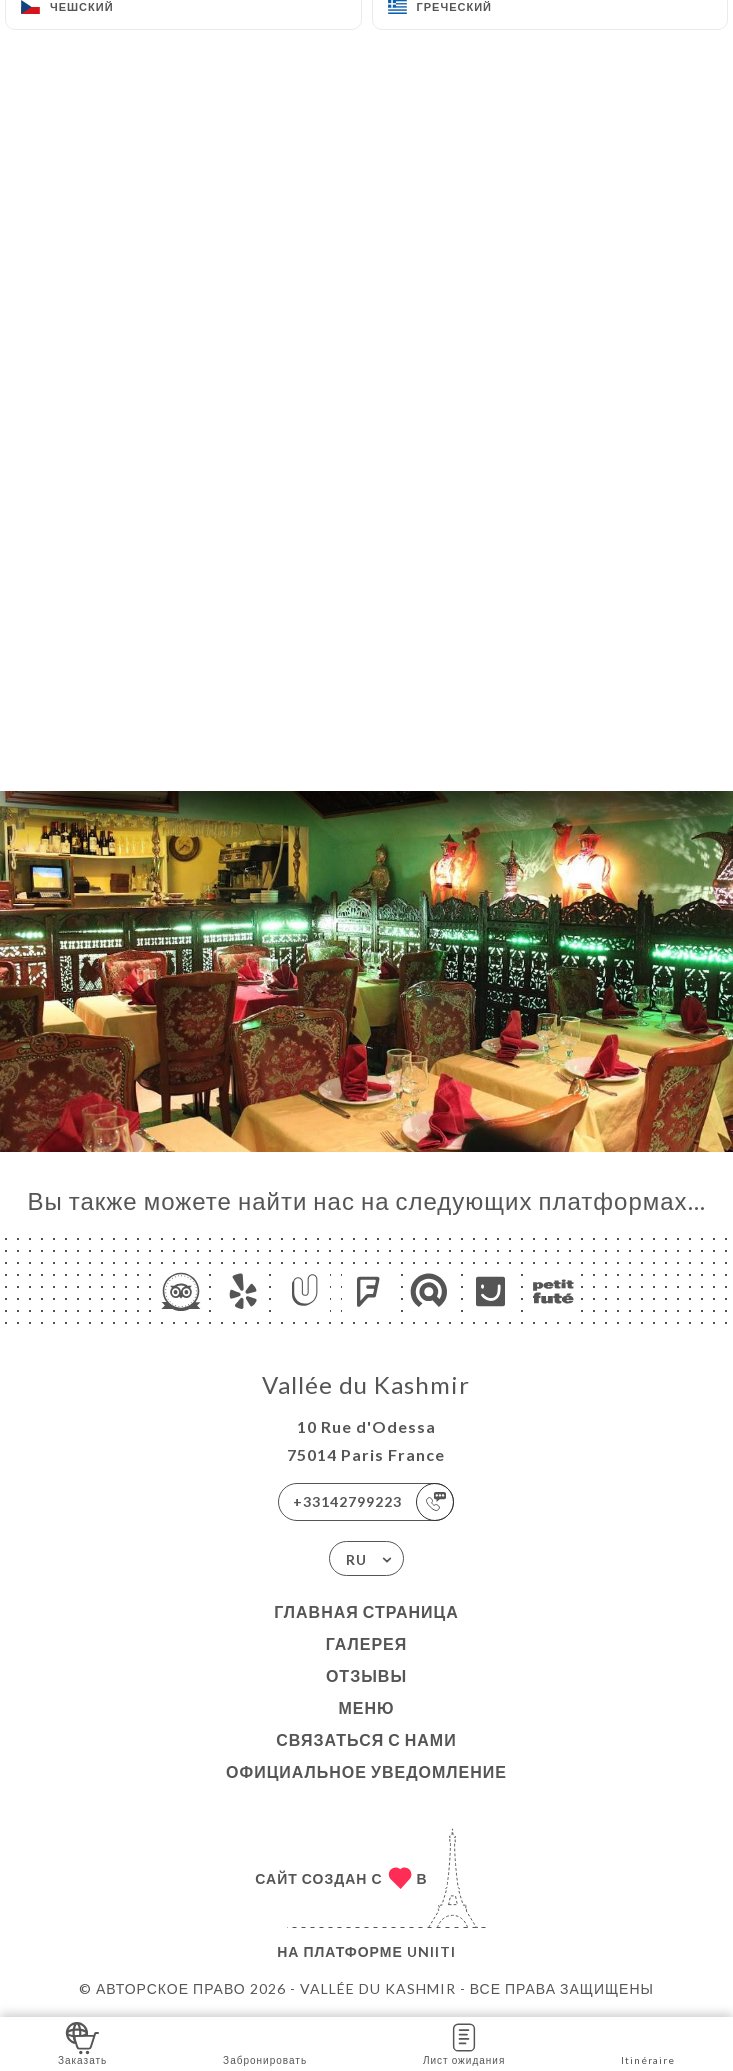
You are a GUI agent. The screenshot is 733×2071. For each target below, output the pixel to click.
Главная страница (366, 1611)
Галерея (367, 1643)
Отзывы (366, 1675)
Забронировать (265, 2042)
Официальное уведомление (366, 1771)
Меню (366, 1707)
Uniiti (431, 1951)
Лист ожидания (464, 2042)
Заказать (82, 2042)
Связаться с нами (366, 1739)
